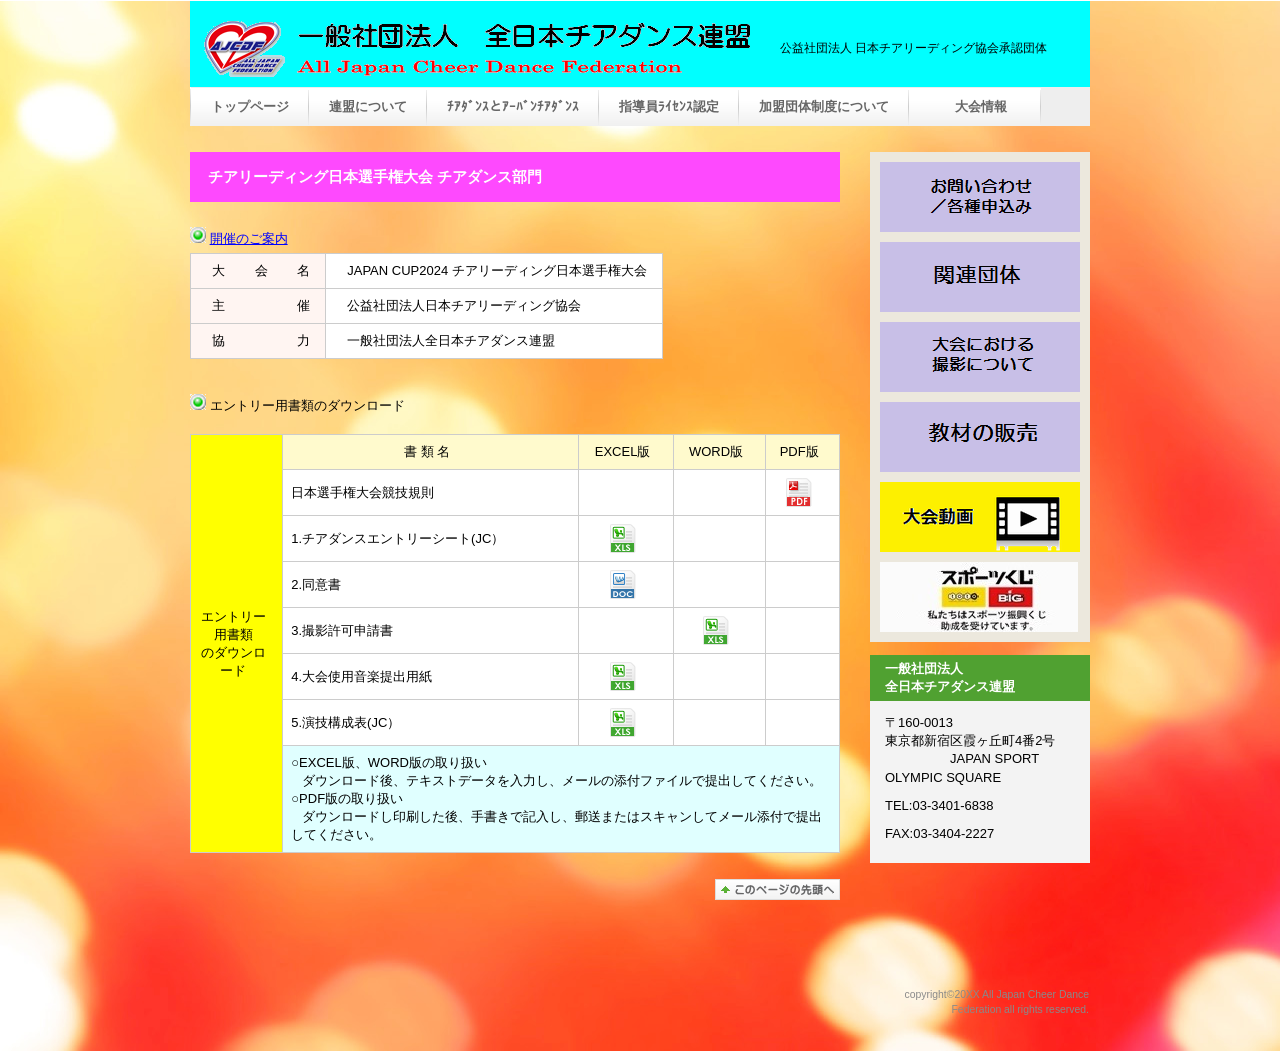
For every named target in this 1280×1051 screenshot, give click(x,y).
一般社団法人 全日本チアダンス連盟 (475, 49)
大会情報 (975, 106)
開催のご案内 (249, 238)
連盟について (368, 106)
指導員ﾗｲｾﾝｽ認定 (669, 106)
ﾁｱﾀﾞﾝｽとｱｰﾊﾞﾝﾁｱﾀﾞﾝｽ (513, 106)
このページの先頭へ (777, 889)
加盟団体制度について (824, 106)
